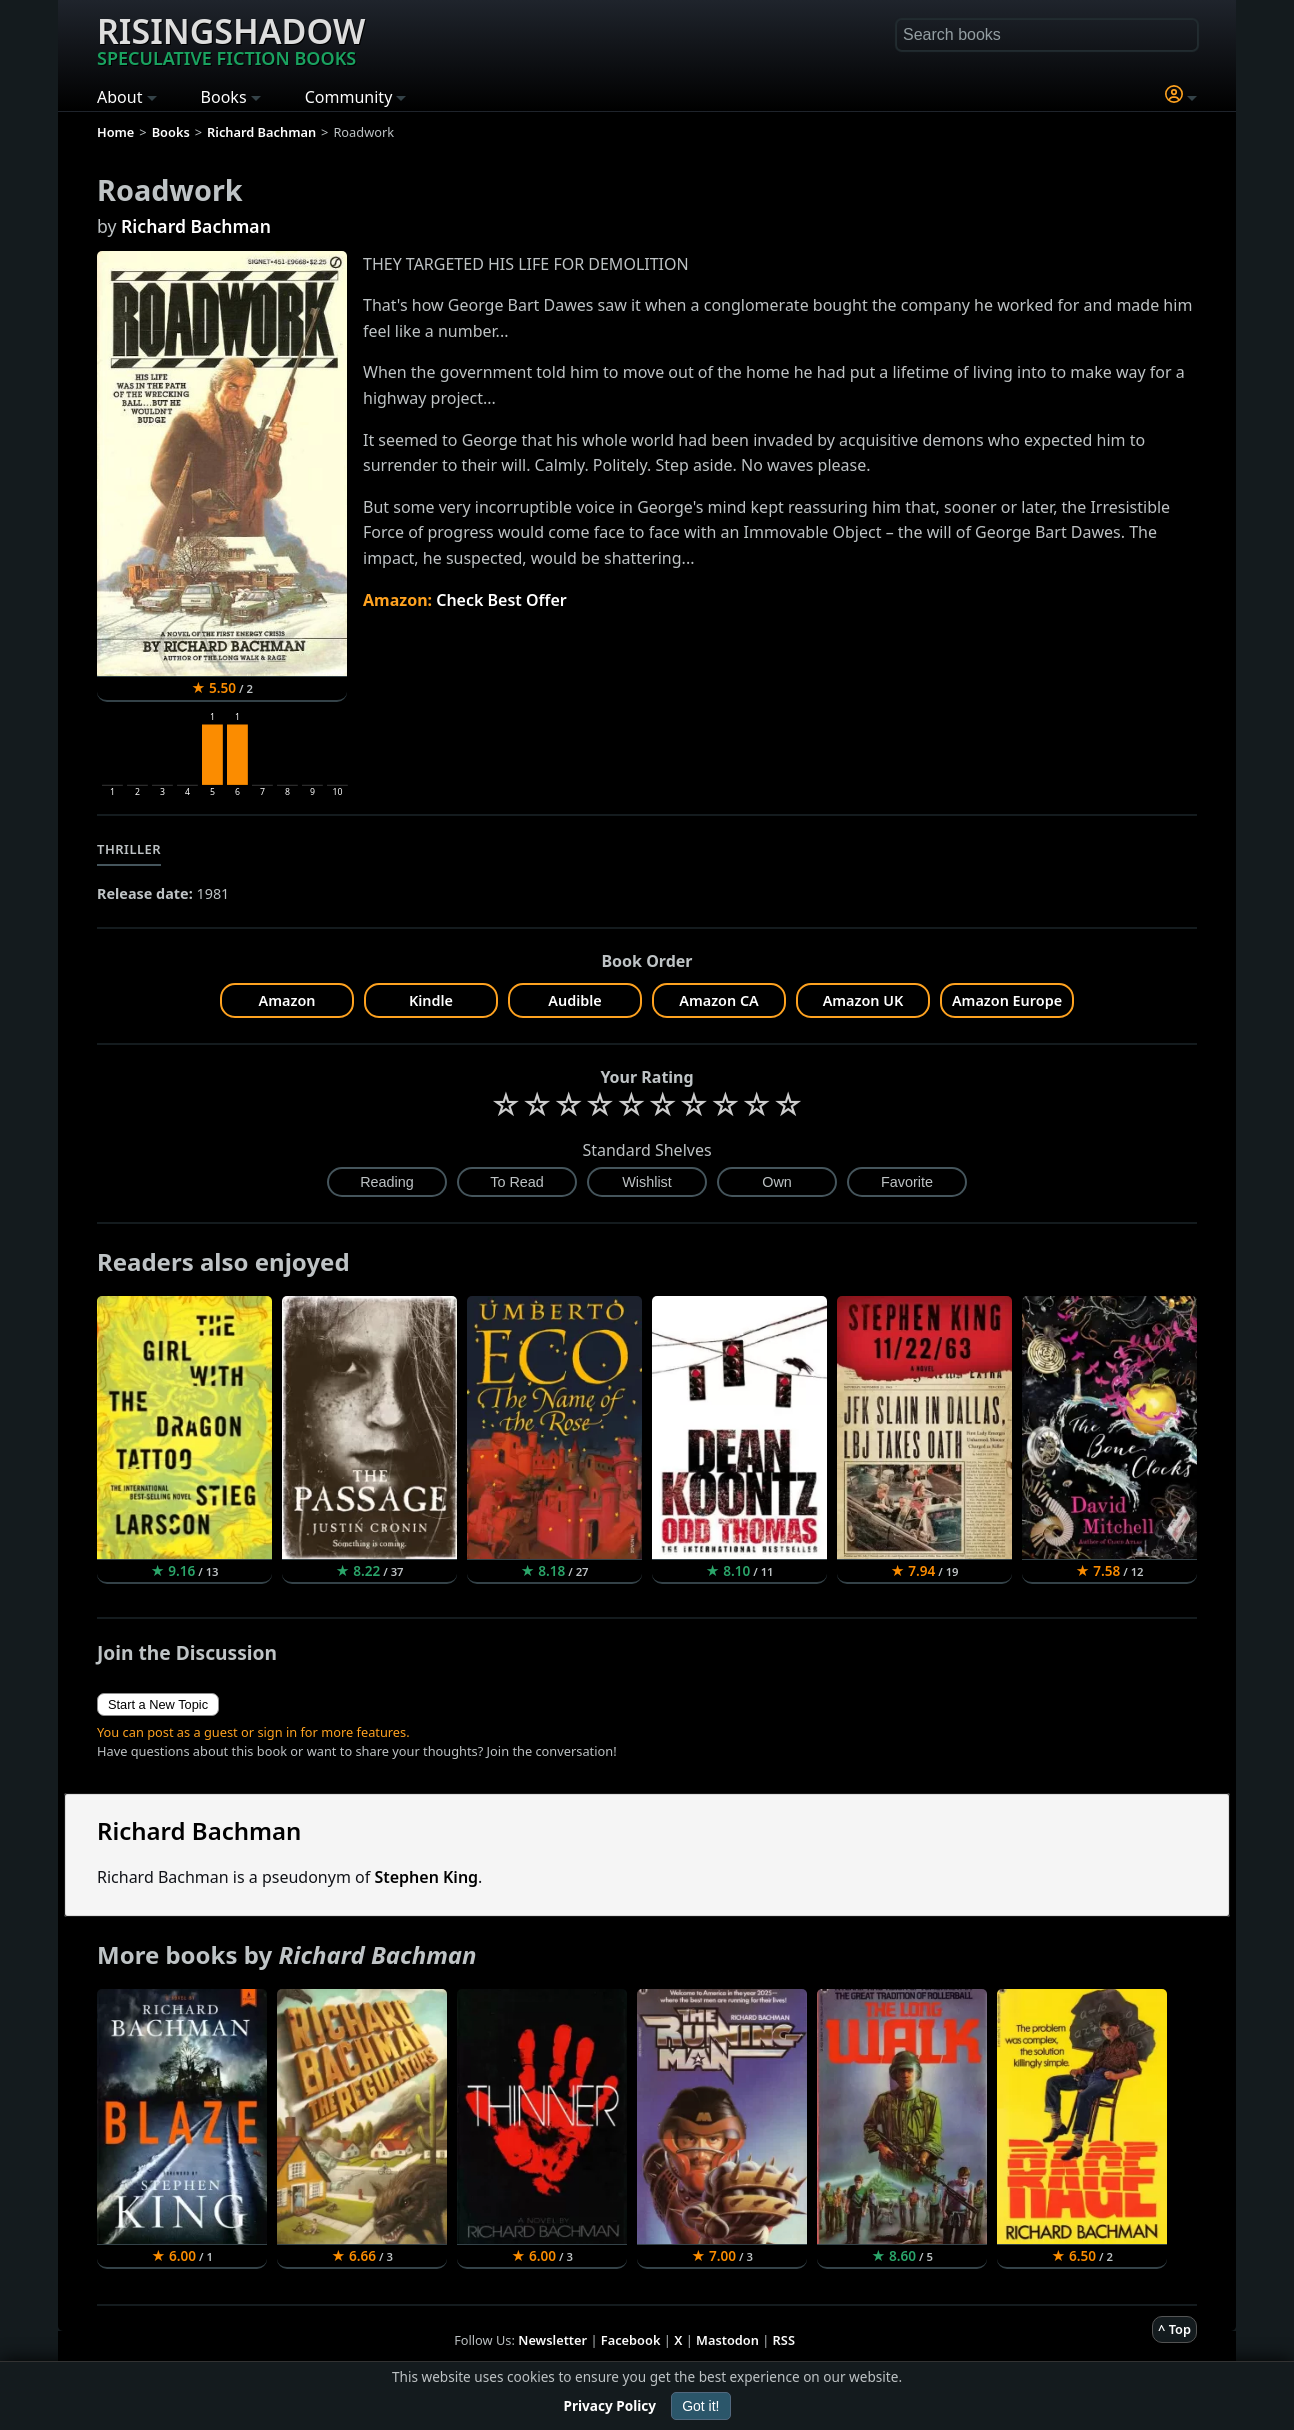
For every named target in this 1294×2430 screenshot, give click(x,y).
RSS (784, 2340)
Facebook (631, 2340)
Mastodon (727, 2340)
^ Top (1174, 2329)
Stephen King (426, 1877)
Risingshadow (231, 39)
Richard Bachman (196, 226)
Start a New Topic (158, 1704)
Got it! (700, 2406)
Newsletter (552, 2340)
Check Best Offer (501, 600)
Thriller (129, 849)
